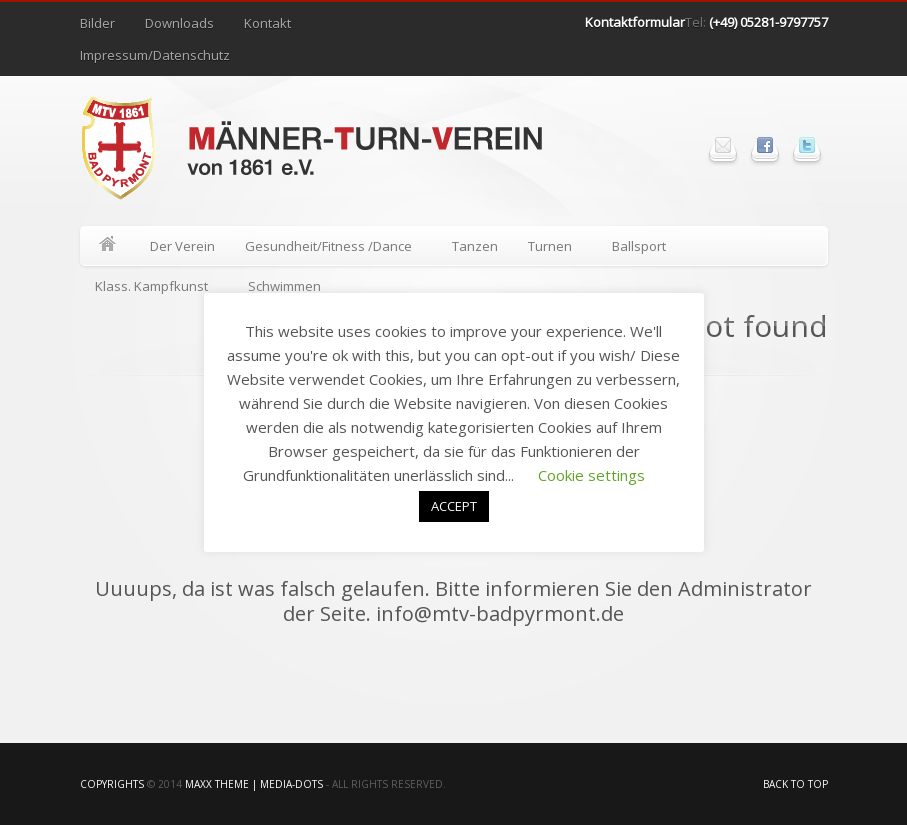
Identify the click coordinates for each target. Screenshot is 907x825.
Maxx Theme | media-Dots (254, 784)
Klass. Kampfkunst (152, 289)
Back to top (795, 784)
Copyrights (112, 784)
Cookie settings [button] (591, 475)
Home (107, 246)
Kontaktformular (635, 22)
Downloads (179, 23)
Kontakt (267, 23)
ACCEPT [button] (454, 506)
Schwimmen (284, 286)
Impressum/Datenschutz (155, 55)
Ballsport (640, 249)
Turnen (551, 249)
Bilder (97, 23)
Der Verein (182, 246)
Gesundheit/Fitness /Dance (329, 249)
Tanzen (475, 246)
